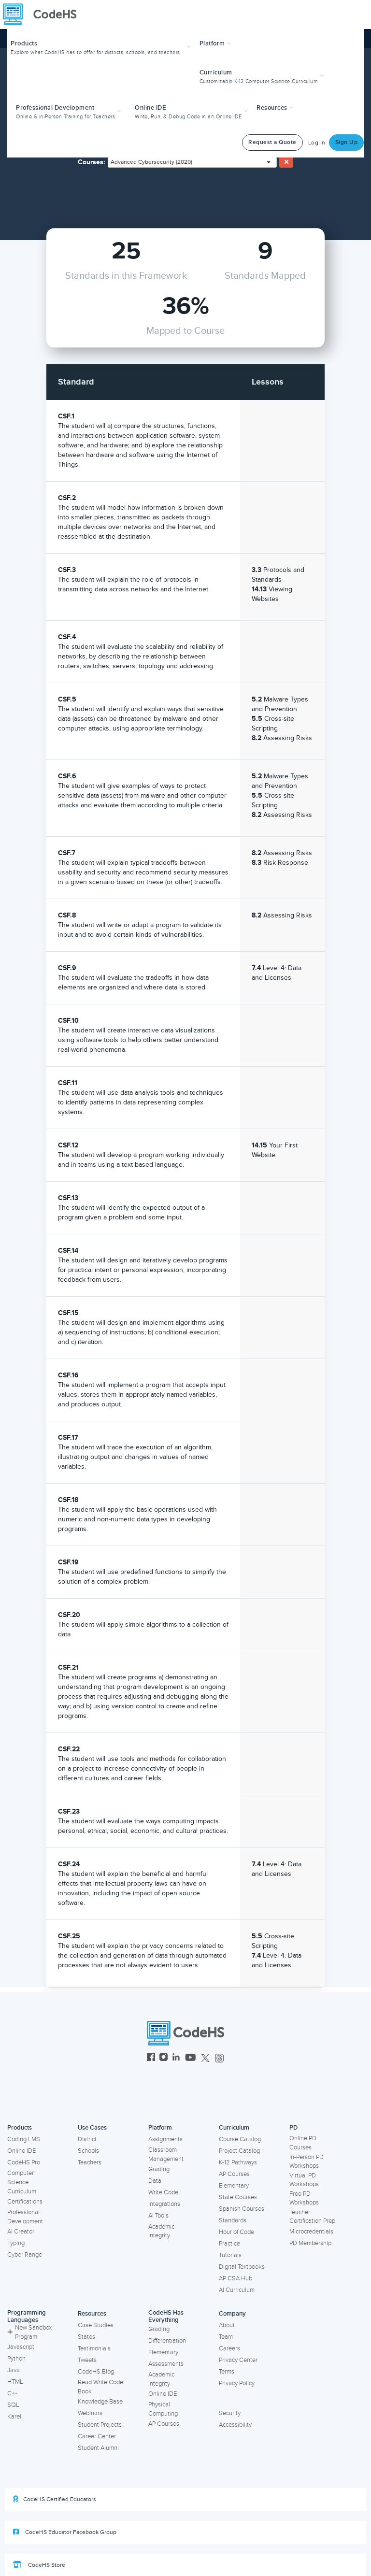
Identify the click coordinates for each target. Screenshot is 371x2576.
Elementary (234, 2186)
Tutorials (230, 2255)
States (86, 2337)
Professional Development (25, 2216)
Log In (317, 142)
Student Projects (100, 2425)
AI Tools (158, 2215)
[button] (101, 46)
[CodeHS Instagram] (163, 2058)
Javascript (20, 2347)
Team (226, 2337)
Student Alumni (98, 2448)
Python (16, 2358)
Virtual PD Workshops (304, 2180)
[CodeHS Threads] (219, 2058)
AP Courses (234, 2174)
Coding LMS (23, 2139)
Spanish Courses (241, 2209)
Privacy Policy (237, 2383)
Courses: (91, 162)
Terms (226, 2372)
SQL (13, 2405)
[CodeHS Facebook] (151, 2058)
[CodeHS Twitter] (205, 2058)
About (227, 2325)
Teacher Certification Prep (312, 2216)
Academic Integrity (161, 2231)
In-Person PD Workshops (306, 2161)
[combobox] (192, 162)
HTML (15, 2382)
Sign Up (346, 142)
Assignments (165, 2139)
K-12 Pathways (238, 2162)
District (87, 2139)
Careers (229, 2348)
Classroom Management (166, 2154)
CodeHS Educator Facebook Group (64, 2532)
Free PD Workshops (304, 2198)
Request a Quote (272, 142)
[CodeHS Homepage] (43, 14)
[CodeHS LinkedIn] (176, 2058)
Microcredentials (311, 2231)
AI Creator (20, 2231)
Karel (14, 2416)
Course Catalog (240, 2139)
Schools (88, 2151)
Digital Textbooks (242, 2267)
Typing (16, 2243)
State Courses (238, 2197)
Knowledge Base (100, 2401)
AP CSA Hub (235, 2278)
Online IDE (21, 2151)
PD (293, 2127)
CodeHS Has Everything (166, 2316)
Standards (232, 2220)
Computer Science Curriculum (21, 2182)
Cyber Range (24, 2255)
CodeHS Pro (23, 2162)
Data (154, 2181)
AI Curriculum (237, 2290)
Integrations (164, 2204)
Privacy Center (238, 2360)
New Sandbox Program (29, 2332)
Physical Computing (163, 2409)
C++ (12, 2393)
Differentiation (167, 2341)
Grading (159, 2169)
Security (230, 2413)
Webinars (90, 2413)
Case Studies (96, 2325)
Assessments (166, 2364)
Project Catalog (239, 2151)
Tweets (87, 2360)
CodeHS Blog (96, 2372)
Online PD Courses (302, 2142)
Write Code (163, 2192)
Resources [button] (275, 108)
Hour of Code (236, 2232)
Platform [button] (215, 43)
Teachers (89, 2162)
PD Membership (310, 2243)
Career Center (97, 2436)
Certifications (25, 2201)
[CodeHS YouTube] (190, 2058)
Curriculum (234, 2127)
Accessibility (235, 2425)
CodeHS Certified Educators (54, 2499)
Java (13, 2370)
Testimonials (94, 2348)
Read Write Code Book (100, 2386)
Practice (229, 2243)
